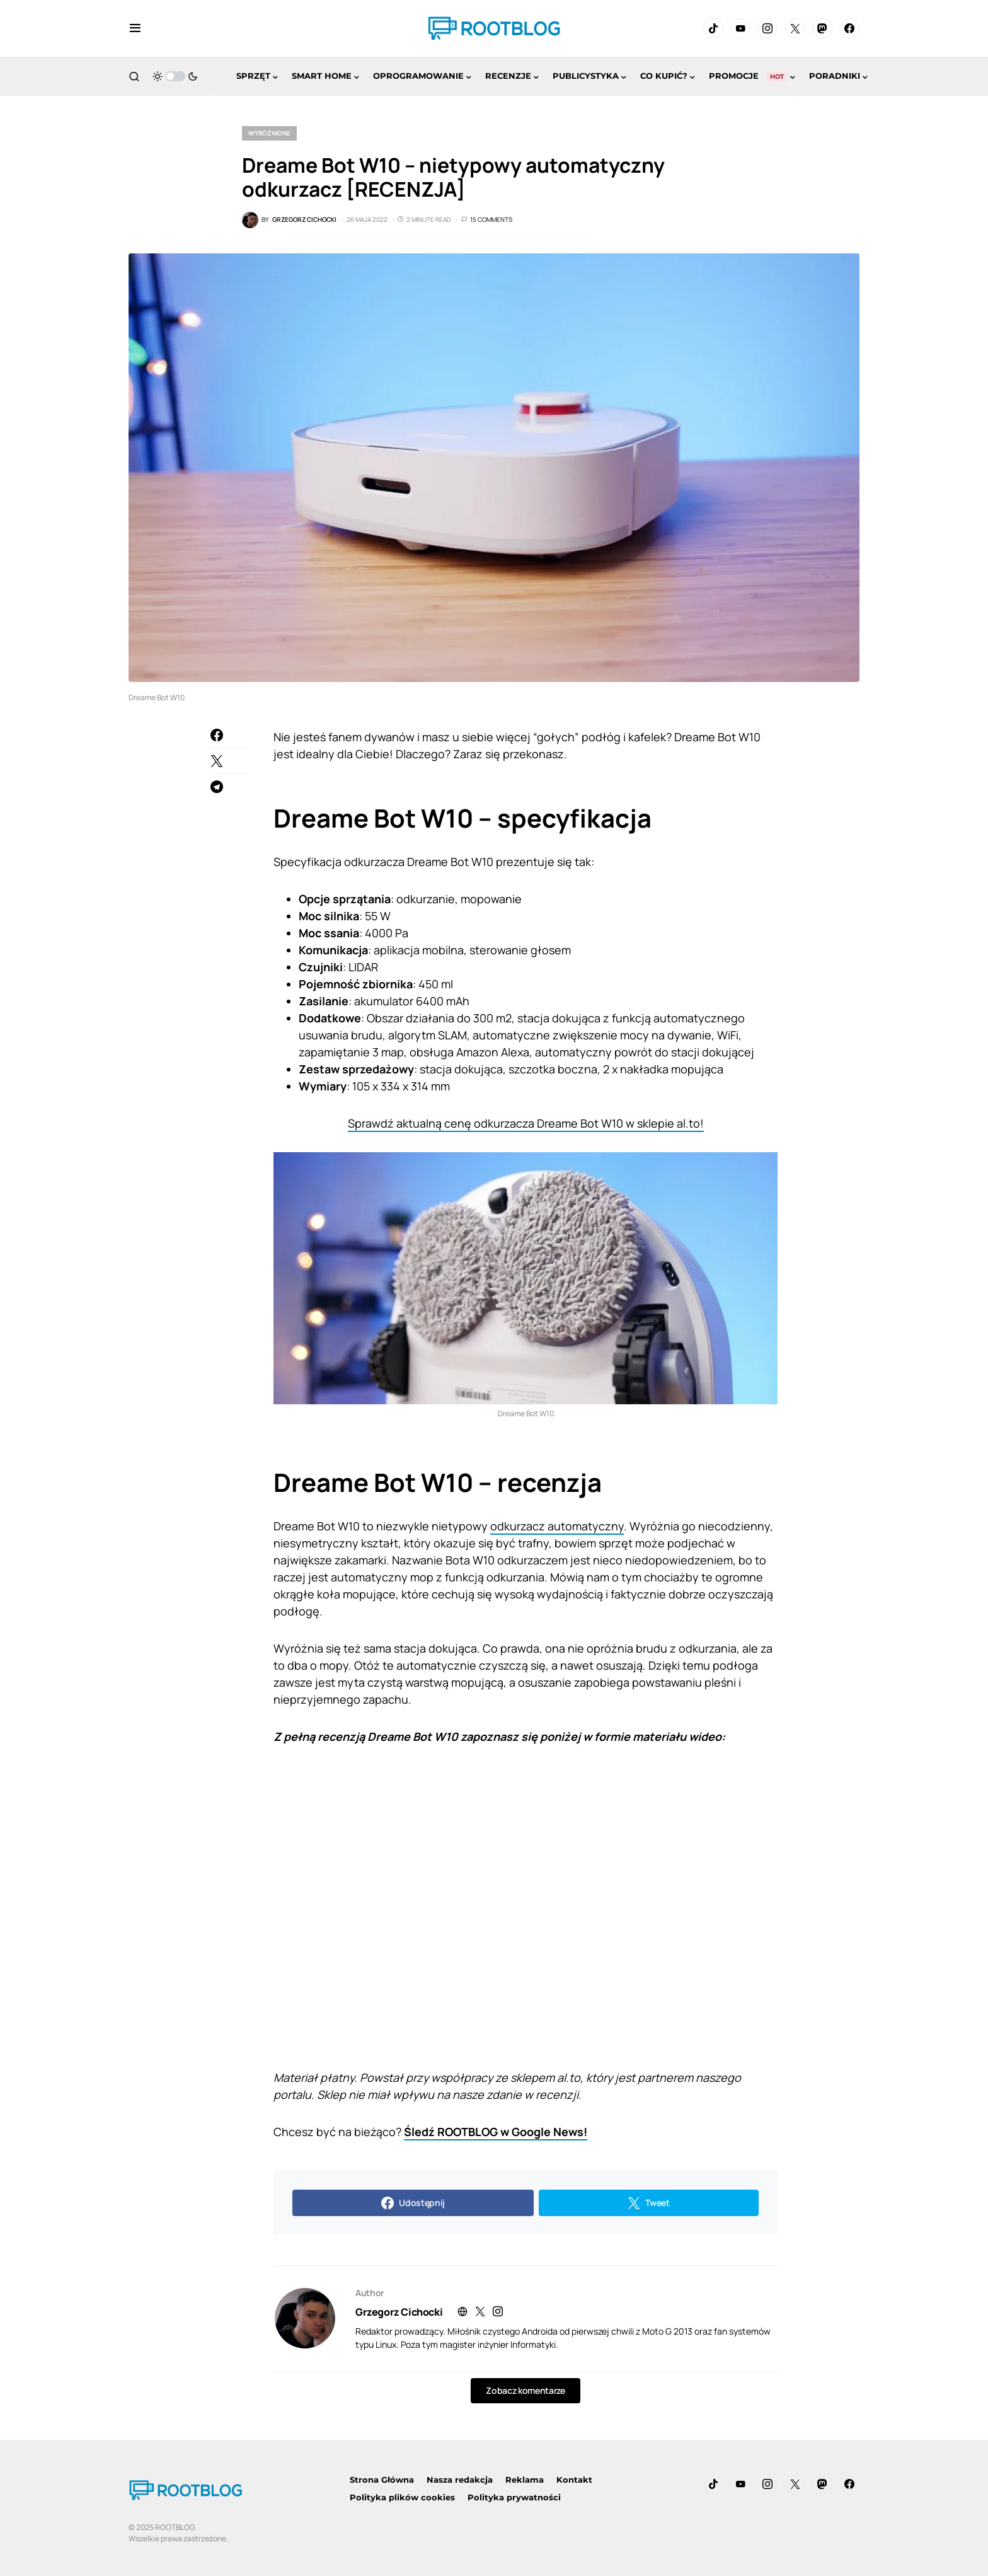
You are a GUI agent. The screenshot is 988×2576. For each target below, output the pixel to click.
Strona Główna (382, 2480)
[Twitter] (795, 28)
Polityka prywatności (514, 2497)
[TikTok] (713, 28)
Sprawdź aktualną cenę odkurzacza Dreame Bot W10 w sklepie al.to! (526, 1123)
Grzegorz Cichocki (398, 2312)
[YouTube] (740, 28)
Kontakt (574, 2480)
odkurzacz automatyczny (557, 1525)
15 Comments (491, 219)
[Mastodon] (822, 28)
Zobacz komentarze (525, 2390)
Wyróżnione (269, 133)
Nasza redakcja (460, 2480)
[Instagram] (767, 28)
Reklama (524, 2480)
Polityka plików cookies (402, 2497)
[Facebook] (849, 28)
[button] (135, 28)
